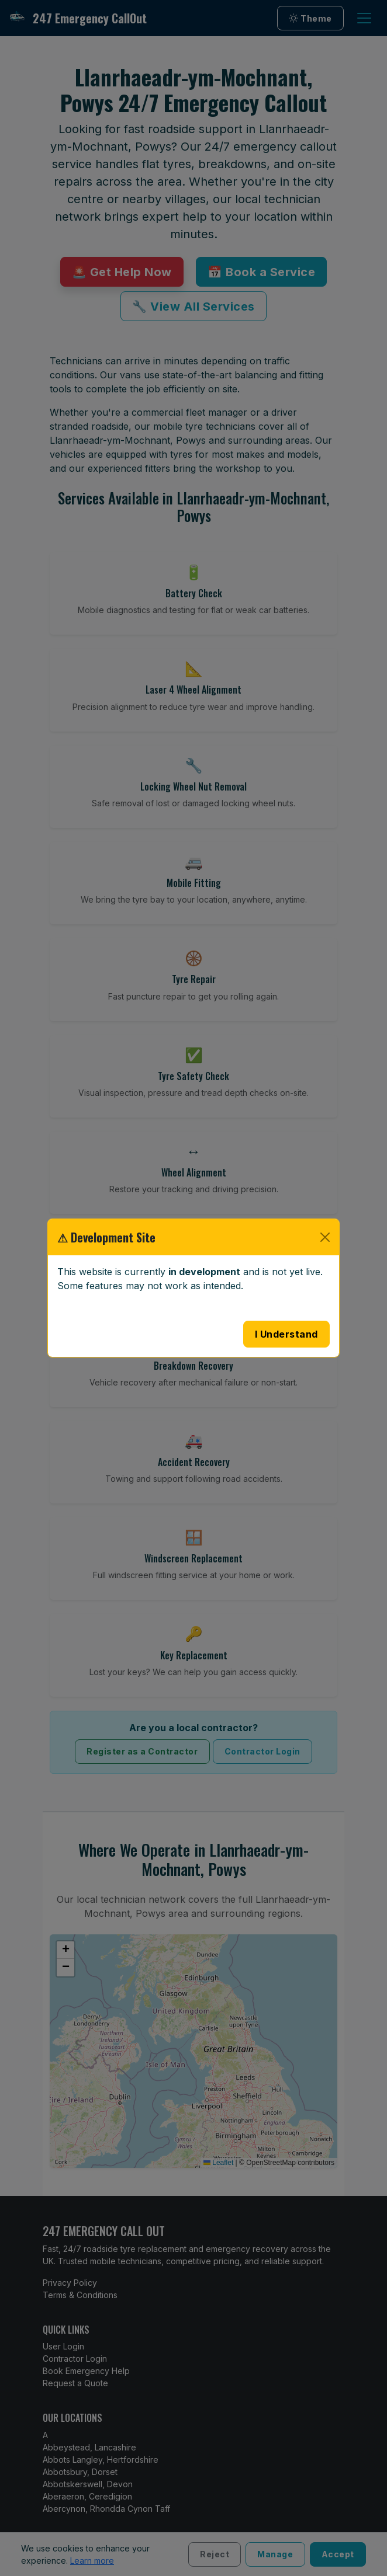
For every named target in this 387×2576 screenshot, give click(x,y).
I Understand (286, 1334)
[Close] (325, 1237)
